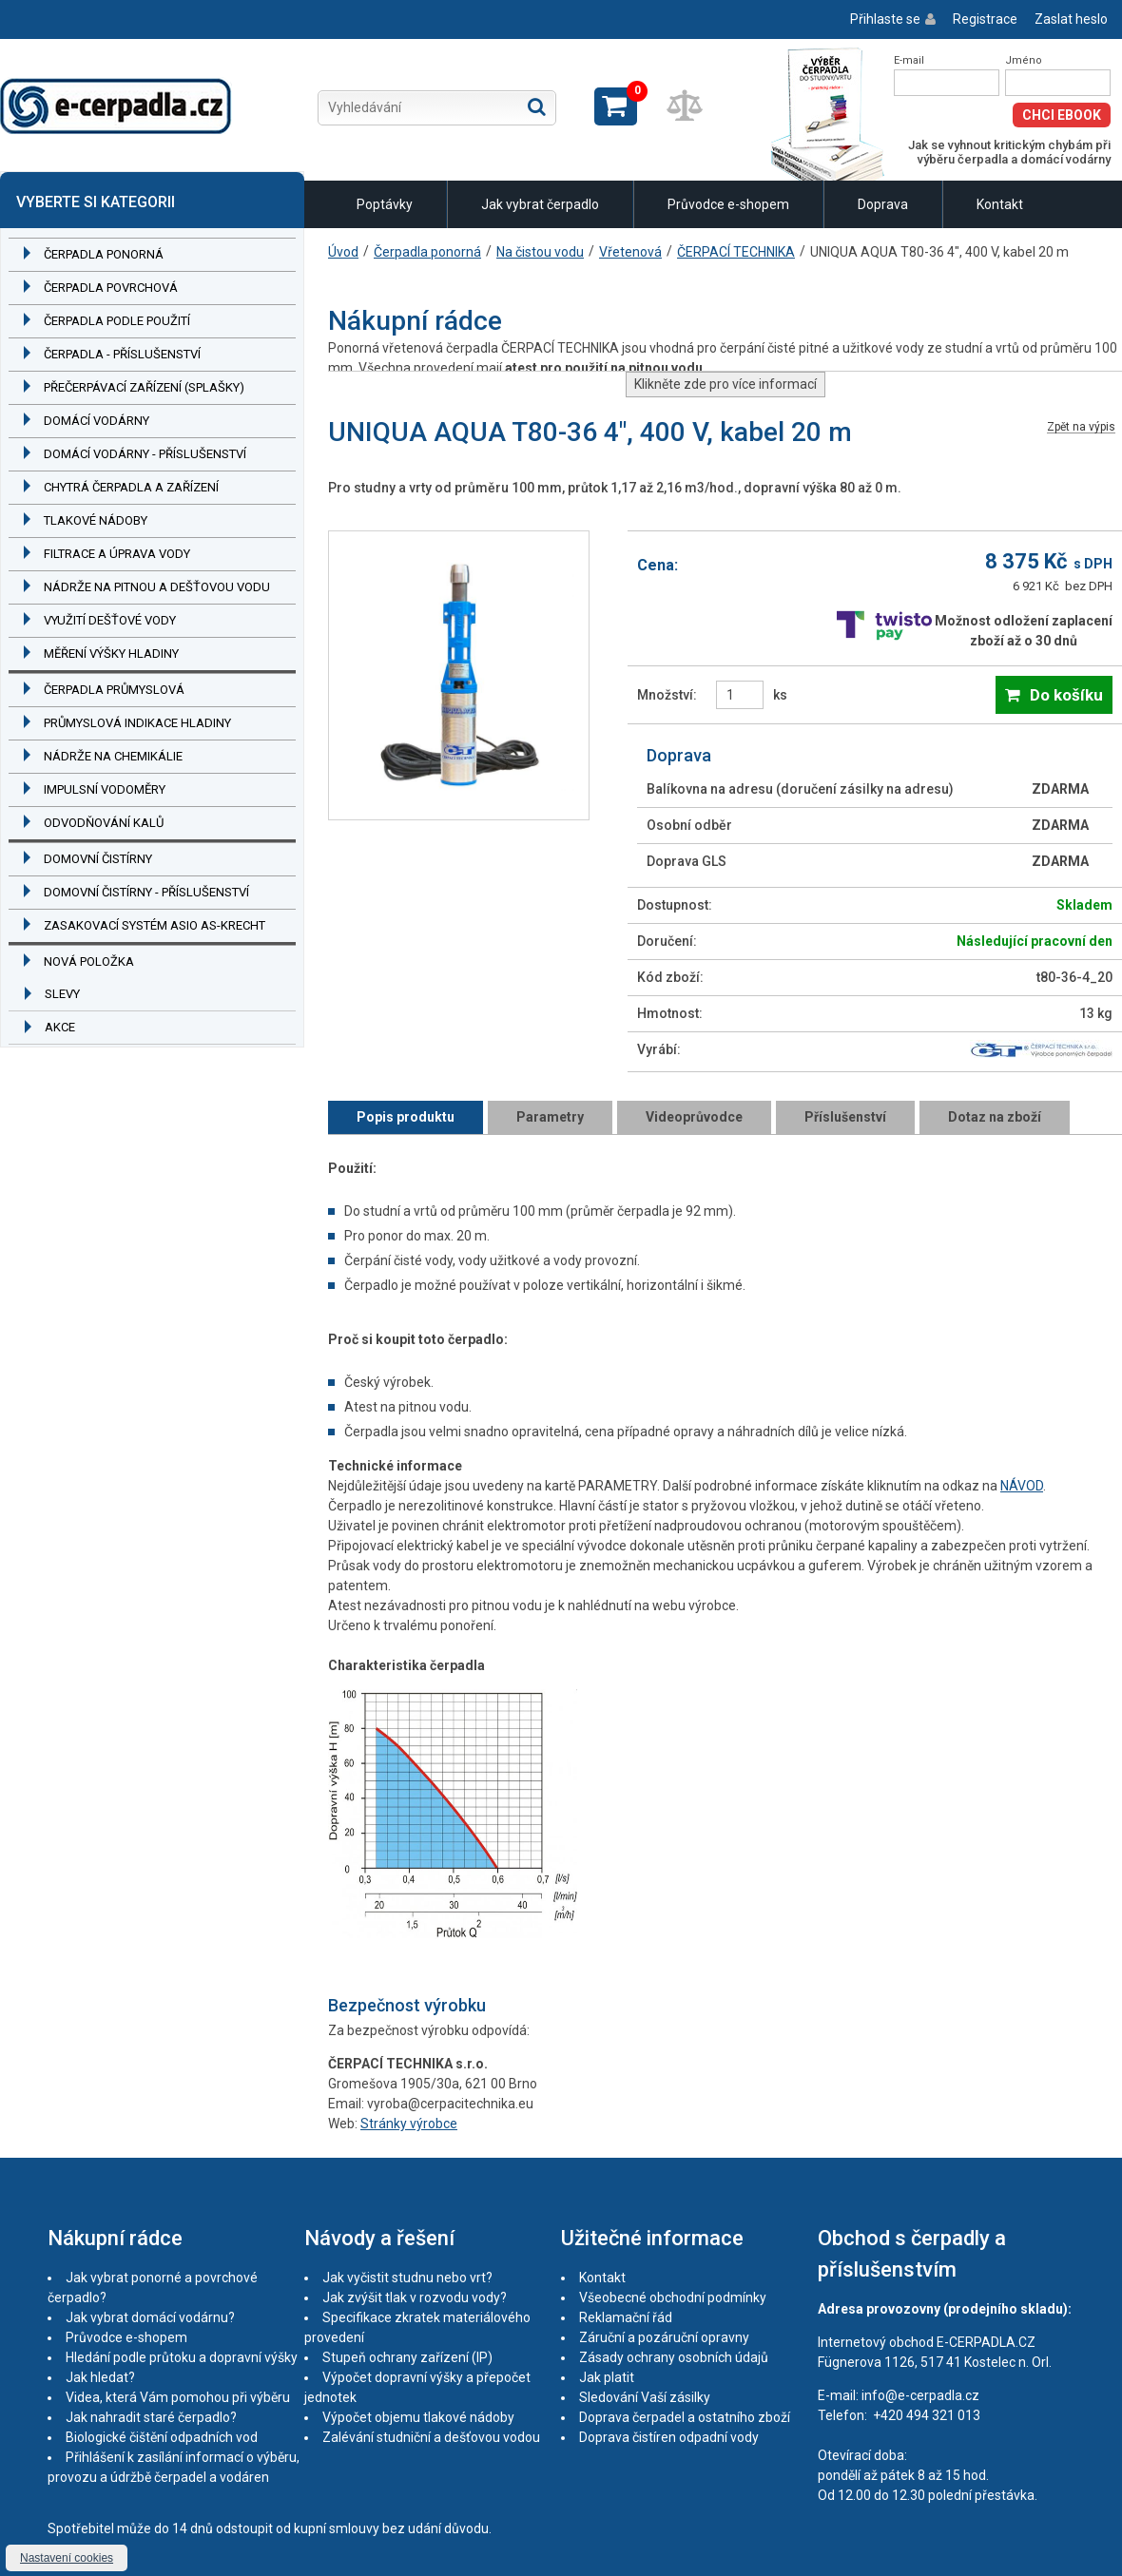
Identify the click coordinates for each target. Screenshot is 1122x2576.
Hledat (536, 106)
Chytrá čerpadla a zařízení (131, 487)
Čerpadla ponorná (104, 254)
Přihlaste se (885, 19)
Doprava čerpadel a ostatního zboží (684, 2417)
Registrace (985, 19)
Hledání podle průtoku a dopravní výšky (182, 2357)
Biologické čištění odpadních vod (162, 2437)
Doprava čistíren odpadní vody (669, 2437)
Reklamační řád (625, 2317)
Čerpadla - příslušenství (122, 354)
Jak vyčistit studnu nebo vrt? (407, 2277)
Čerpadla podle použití (117, 321)
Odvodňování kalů (104, 823)
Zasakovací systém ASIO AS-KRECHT (154, 925)
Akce (60, 1027)
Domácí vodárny (96, 420)
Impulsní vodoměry (104, 789)
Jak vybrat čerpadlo (540, 204)
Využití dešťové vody (110, 620)
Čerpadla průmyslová (114, 689)
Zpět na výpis (1081, 427)
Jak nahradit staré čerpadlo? (151, 2417)
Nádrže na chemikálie (113, 756)
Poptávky (385, 204)
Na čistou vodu (540, 252)
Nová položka (89, 961)
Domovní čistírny (98, 859)
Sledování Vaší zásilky (644, 2397)
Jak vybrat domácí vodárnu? (150, 2317)
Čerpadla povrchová (111, 287)
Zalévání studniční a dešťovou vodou (431, 2437)
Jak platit (606, 2377)
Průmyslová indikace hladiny (137, 723)
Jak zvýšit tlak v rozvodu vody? (414, 2297)
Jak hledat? (100, 2377)
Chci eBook (1061, 115)
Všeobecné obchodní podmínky (672, 2297)
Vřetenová (630, 252)
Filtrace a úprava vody (117, 554)
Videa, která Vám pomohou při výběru (178, 2397)
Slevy (62, 994)
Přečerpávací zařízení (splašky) (144, 387)
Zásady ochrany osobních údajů (673, 2357)
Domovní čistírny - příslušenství (146, 892)
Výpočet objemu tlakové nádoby (418, 2417)
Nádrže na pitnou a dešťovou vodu (157, 587)
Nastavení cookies (66, 2558)
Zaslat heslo (1071, 19)
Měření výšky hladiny (111, 653)
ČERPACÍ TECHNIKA (736, 252)
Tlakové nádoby (95, 520)
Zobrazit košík (615, 106)
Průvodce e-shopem (728, 204)
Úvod (343, 252)
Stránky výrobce (408, 2123)
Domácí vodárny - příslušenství (145, 454)
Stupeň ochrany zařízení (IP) (407, 2357)
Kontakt (1000, 204)
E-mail (909, 60)
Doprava (883, 204)
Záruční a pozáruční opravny (664, 2337)
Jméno (1023, 60)
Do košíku (1066, 694)
